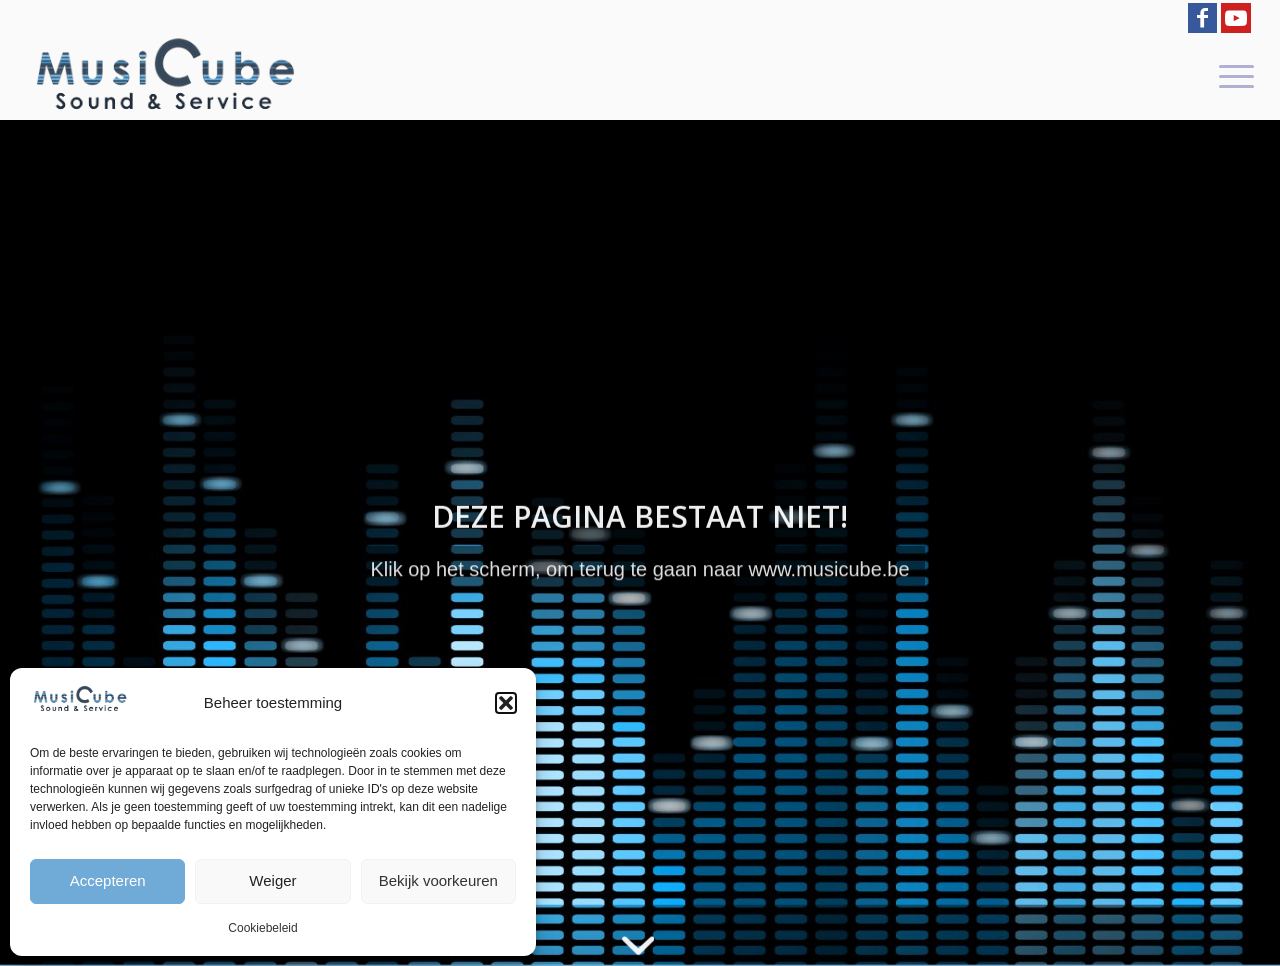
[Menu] (1230, 75)
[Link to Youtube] (1236, 18)
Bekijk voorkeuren (438, 880)
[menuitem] (1230, 75)
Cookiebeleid (262, 928)
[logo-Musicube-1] (165, 75)
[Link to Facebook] (1202, 18)
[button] (506, 703)
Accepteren (108, 880)
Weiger (272, 880)
